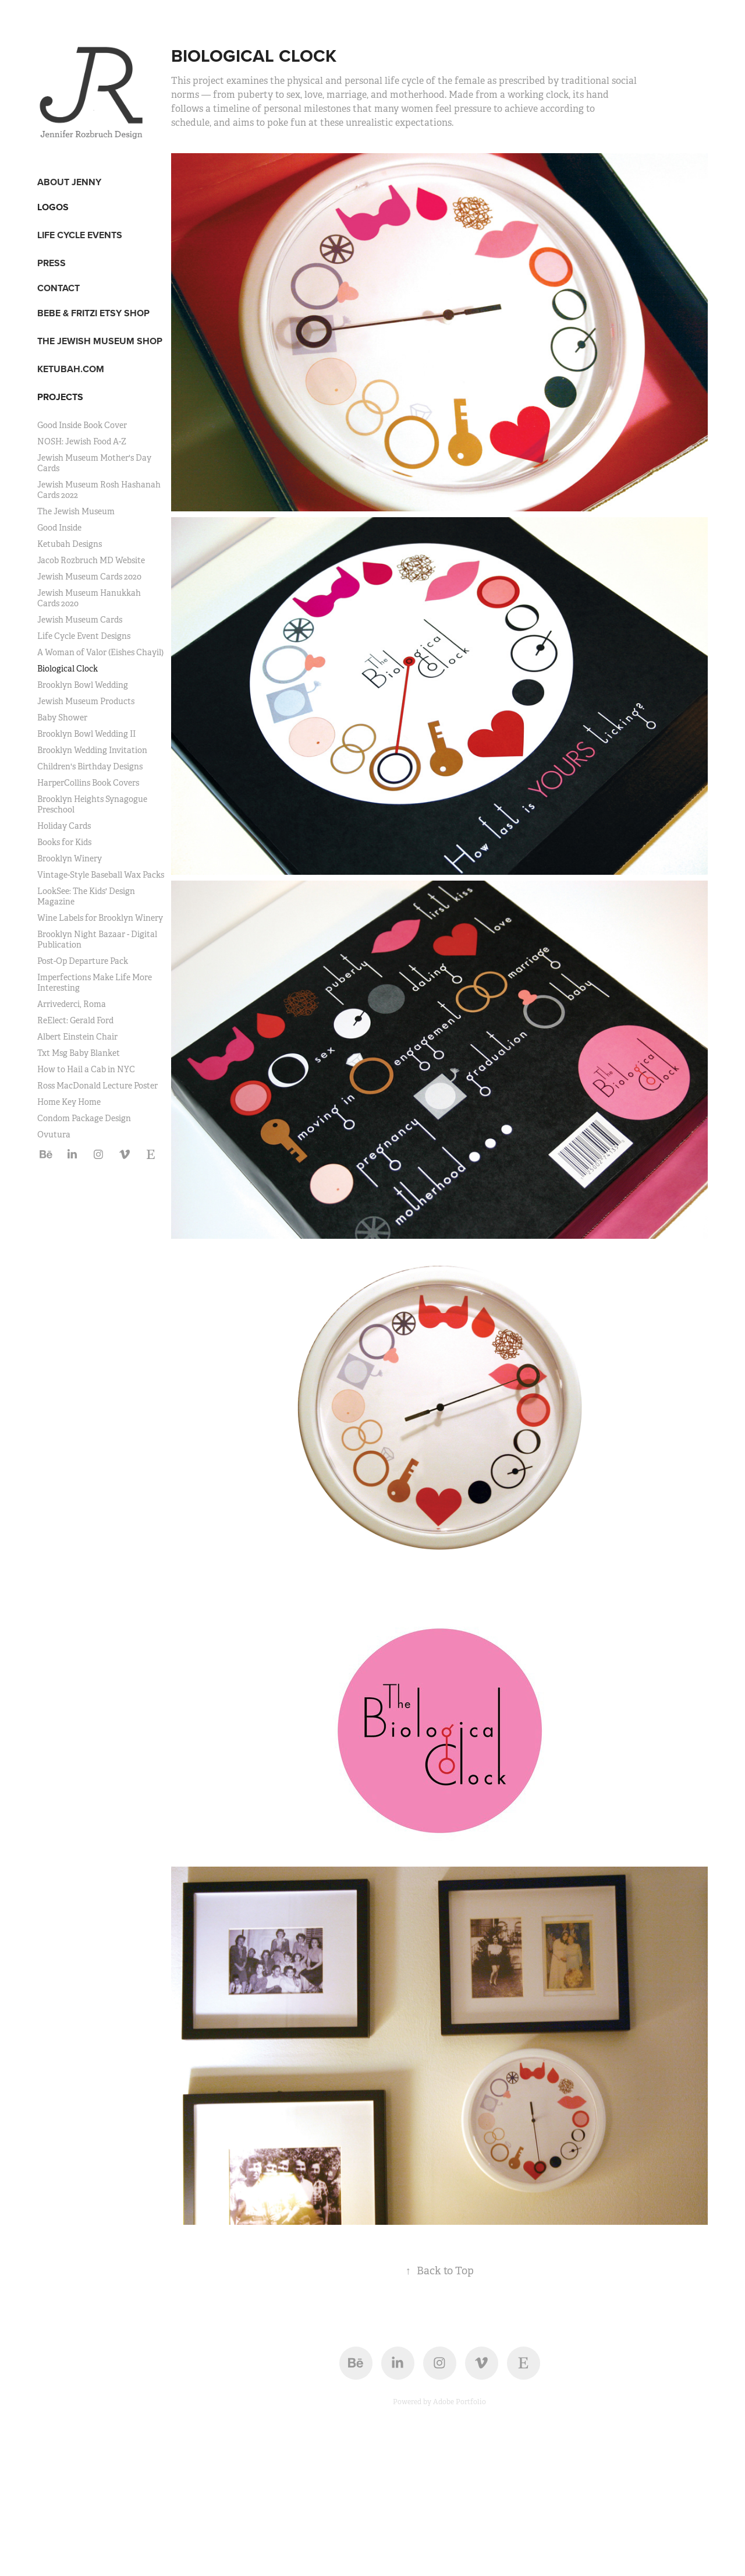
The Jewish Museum (76, 511)
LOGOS (53, 207)
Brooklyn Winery (69, 858)
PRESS (51, 263)
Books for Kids (64, 842)
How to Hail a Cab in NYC (86, 1069)
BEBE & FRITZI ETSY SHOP (93, 313)
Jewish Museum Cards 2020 (89, 576)
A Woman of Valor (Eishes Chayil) (100, 652)
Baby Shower (62, 717)
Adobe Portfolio (459, 2402)
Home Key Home (69, 1102)
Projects (60, 397)
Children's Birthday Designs (90, 766)
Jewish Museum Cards (79, 619)
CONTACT (58, 288)
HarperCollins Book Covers (88, 783)
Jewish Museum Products (85, 701)
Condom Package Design (84, 1118)
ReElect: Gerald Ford (75, 1020)
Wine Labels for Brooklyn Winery (100, 918)
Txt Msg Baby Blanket (78, 1053)
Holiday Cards (64, 826)
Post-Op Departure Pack (82, 961)
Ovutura (53, 1134)
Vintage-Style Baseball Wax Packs (100, 875)
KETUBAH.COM (70, 369)
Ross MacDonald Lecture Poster (97, 1085)
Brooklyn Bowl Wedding (82, 685)
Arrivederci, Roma (71, 1004)
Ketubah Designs (69, 544)
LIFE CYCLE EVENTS (79, 235)
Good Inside (59, 527)
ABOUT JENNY (69, 182)
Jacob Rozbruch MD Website (91, 560)
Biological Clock (67, 668)
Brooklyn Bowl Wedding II (86, 734)
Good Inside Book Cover (82, 425)
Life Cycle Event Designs (83, 636)
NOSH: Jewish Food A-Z (81, 441)
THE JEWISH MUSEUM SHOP (99, 341)
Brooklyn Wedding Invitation (92, 750)
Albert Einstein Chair (77, 1036)
